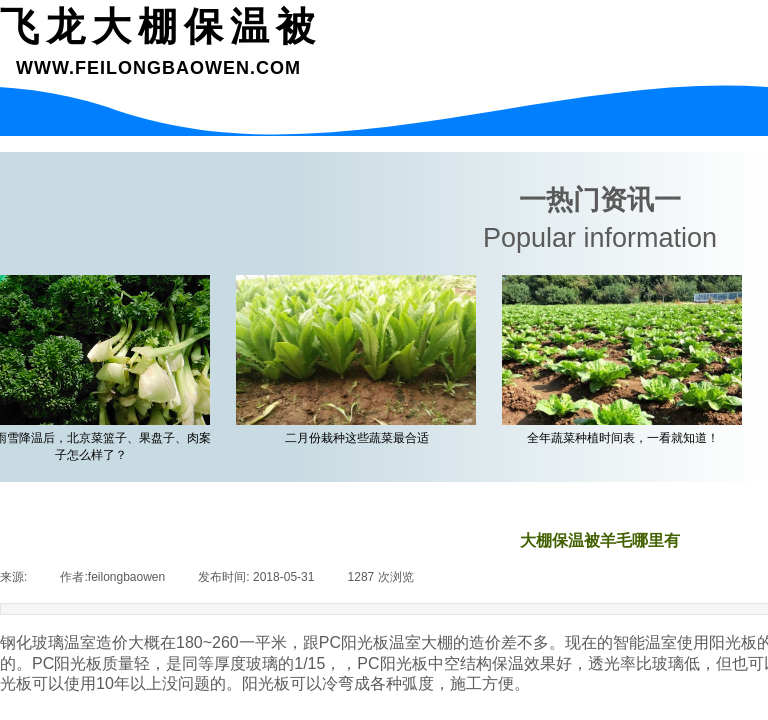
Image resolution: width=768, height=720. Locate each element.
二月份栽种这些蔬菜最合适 (360, 438)
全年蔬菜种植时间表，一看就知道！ (626, 438)
